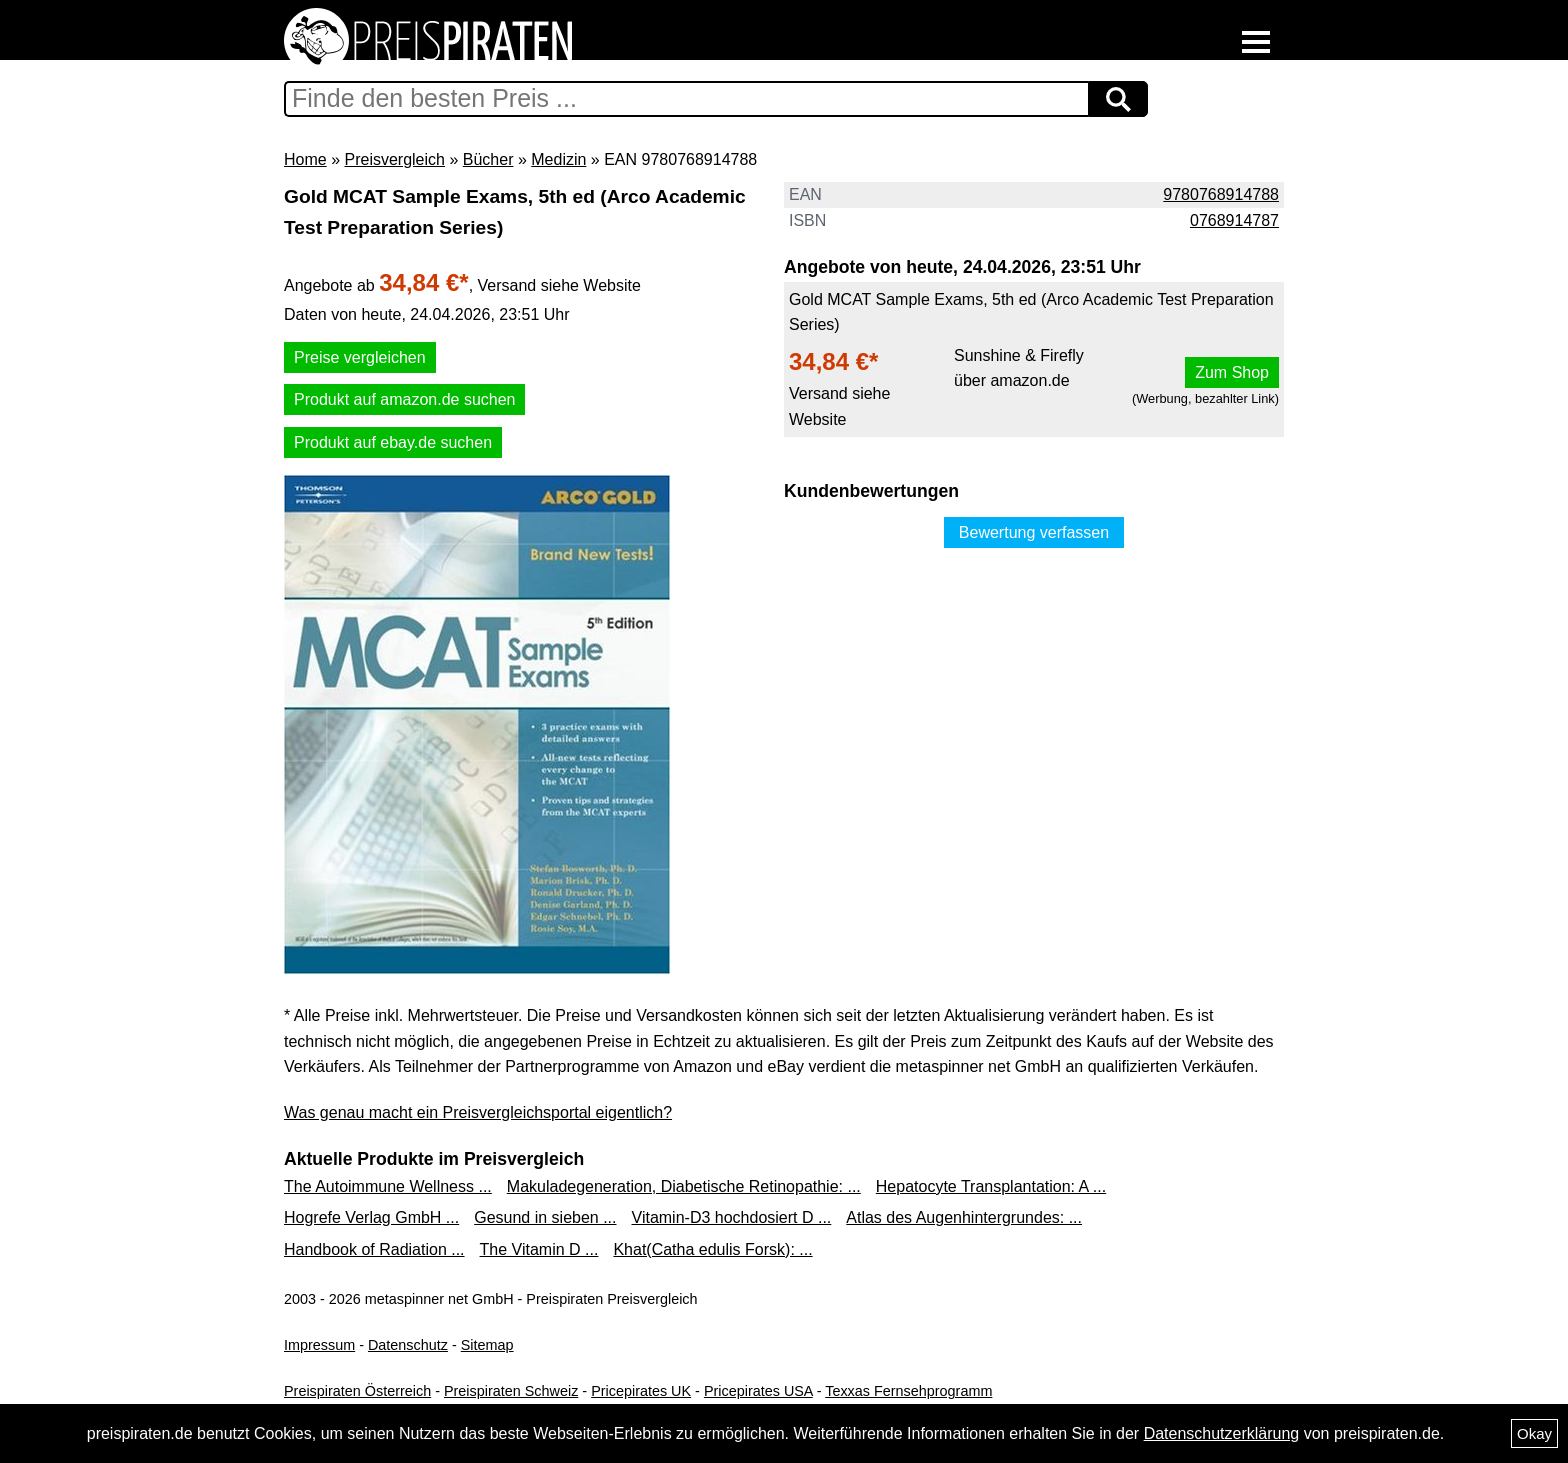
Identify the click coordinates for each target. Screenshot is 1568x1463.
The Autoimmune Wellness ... (388, 1186)
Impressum (319, 1345)
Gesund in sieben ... (545, 1217)
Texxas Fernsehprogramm (908, 1391)
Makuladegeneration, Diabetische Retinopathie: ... (684, 1186)
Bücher (488, 159)
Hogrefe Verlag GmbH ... (371, 1217)
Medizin (558, 159)
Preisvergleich (394, 159)
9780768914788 (1221, 194)
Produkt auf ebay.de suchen (393, 442)
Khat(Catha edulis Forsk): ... (712, 1249)
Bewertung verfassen (1034, 532)
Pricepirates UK (641, 1391)
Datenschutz (408, 1345)
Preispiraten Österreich (357, 1391)
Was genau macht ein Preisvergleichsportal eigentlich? (478, 1112)
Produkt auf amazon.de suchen (404, 399)
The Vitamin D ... (539, 1249)
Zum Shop (1232, 372)
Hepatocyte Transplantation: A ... (991, 1186)
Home (305, 159)
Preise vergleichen (360, 357)
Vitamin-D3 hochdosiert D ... (732, 1217)
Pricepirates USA (758, 1391)
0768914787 (1234, 220)
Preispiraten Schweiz (511, 1391)
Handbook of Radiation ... (374, 1249)
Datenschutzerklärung (1222, 1433)
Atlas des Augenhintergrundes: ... (964, 1217)
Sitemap (487, 1345)
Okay (1534, 1433)
